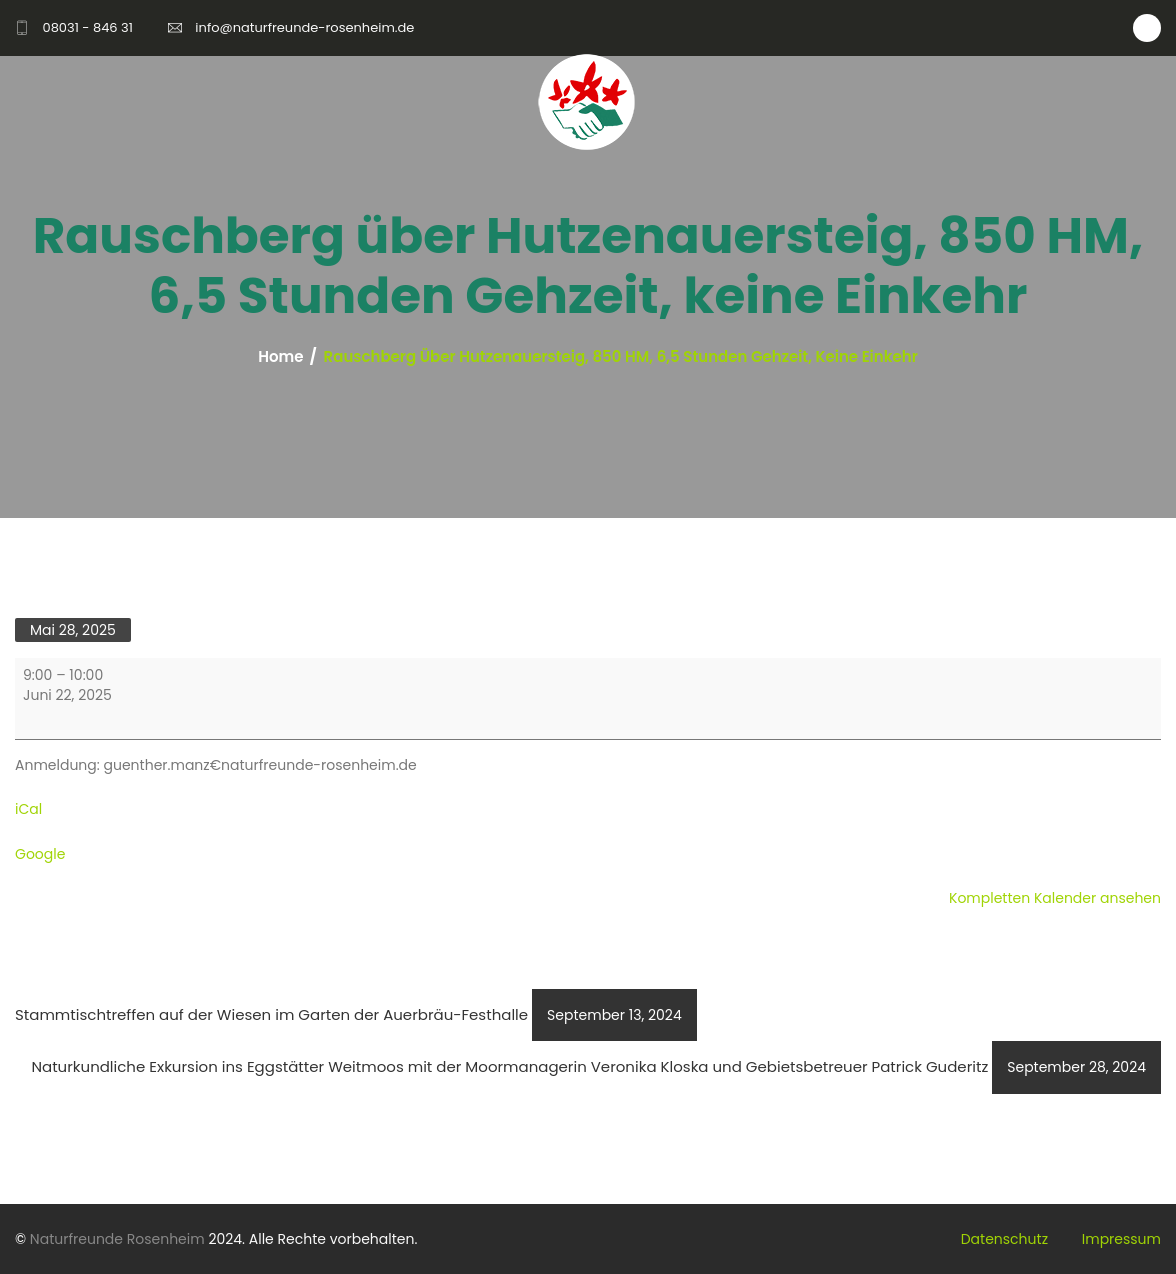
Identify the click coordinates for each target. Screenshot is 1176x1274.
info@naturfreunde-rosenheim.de (304, 27)
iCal (28, 809)
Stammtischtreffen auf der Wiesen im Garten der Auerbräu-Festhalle (356, 1014)
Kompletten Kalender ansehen (1055, 898)
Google (40, 854)
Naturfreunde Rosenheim (117, 1239)
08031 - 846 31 (87, 27)
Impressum (1121, 1239)
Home (280, 357)
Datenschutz (1004, 1239)
